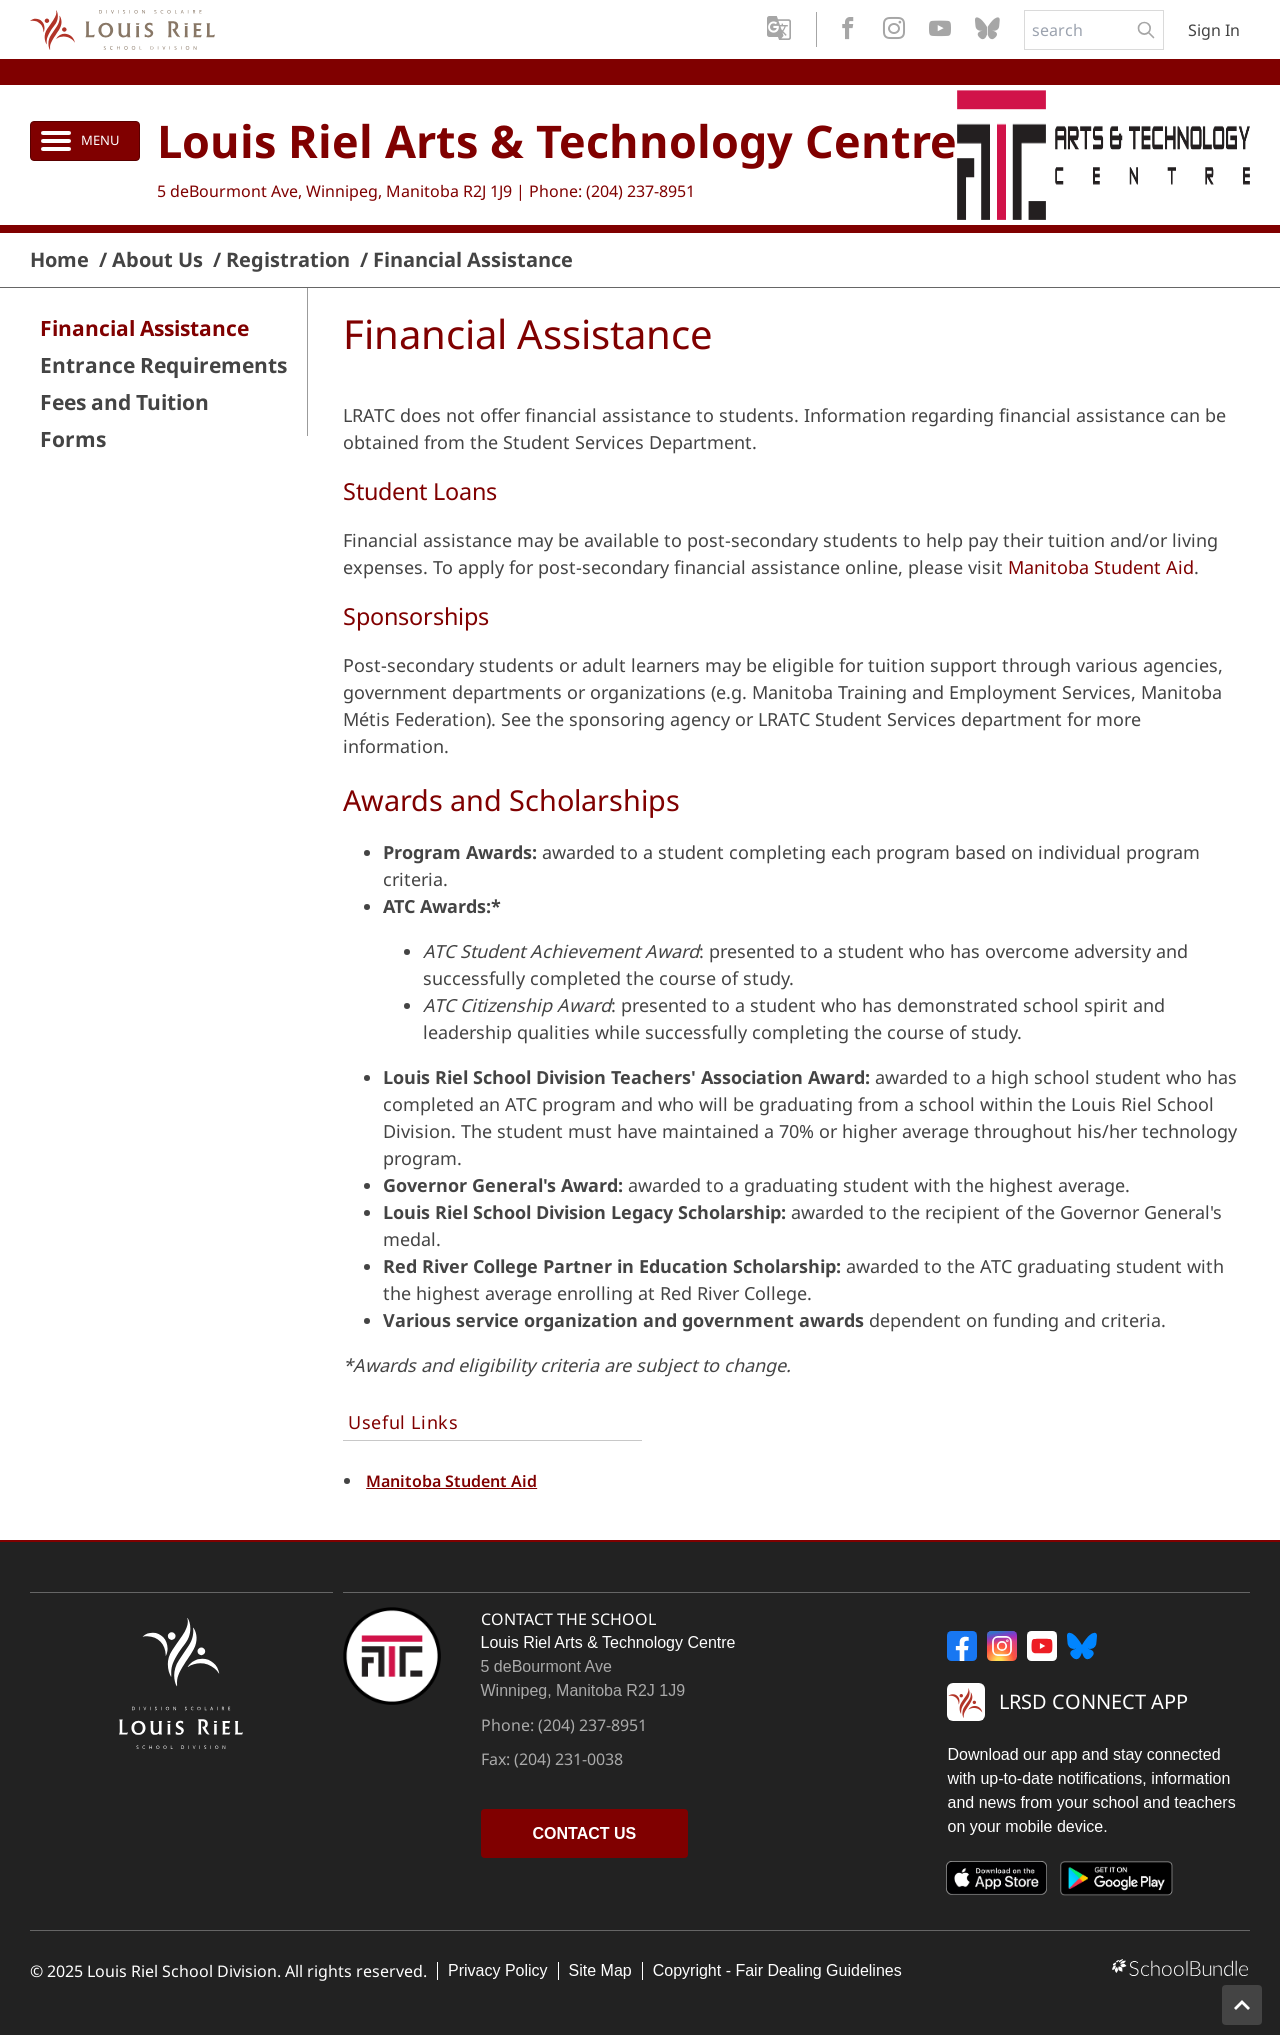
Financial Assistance (473, 260)
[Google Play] (1117, 1882)
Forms (73, 439)
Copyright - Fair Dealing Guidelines (777, 1970)
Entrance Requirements (163, 365)
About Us (157, 260)
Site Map (600, 1970)
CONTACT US (585, 1833)
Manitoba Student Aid (1101, 567)
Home (59, 260)
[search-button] (1146, 30)
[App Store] (997, 1882)
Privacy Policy (498, 1970)
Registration (288, 260)
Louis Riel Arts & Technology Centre (557, 140)
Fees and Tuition (124, 402)
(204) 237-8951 (640, 191)
